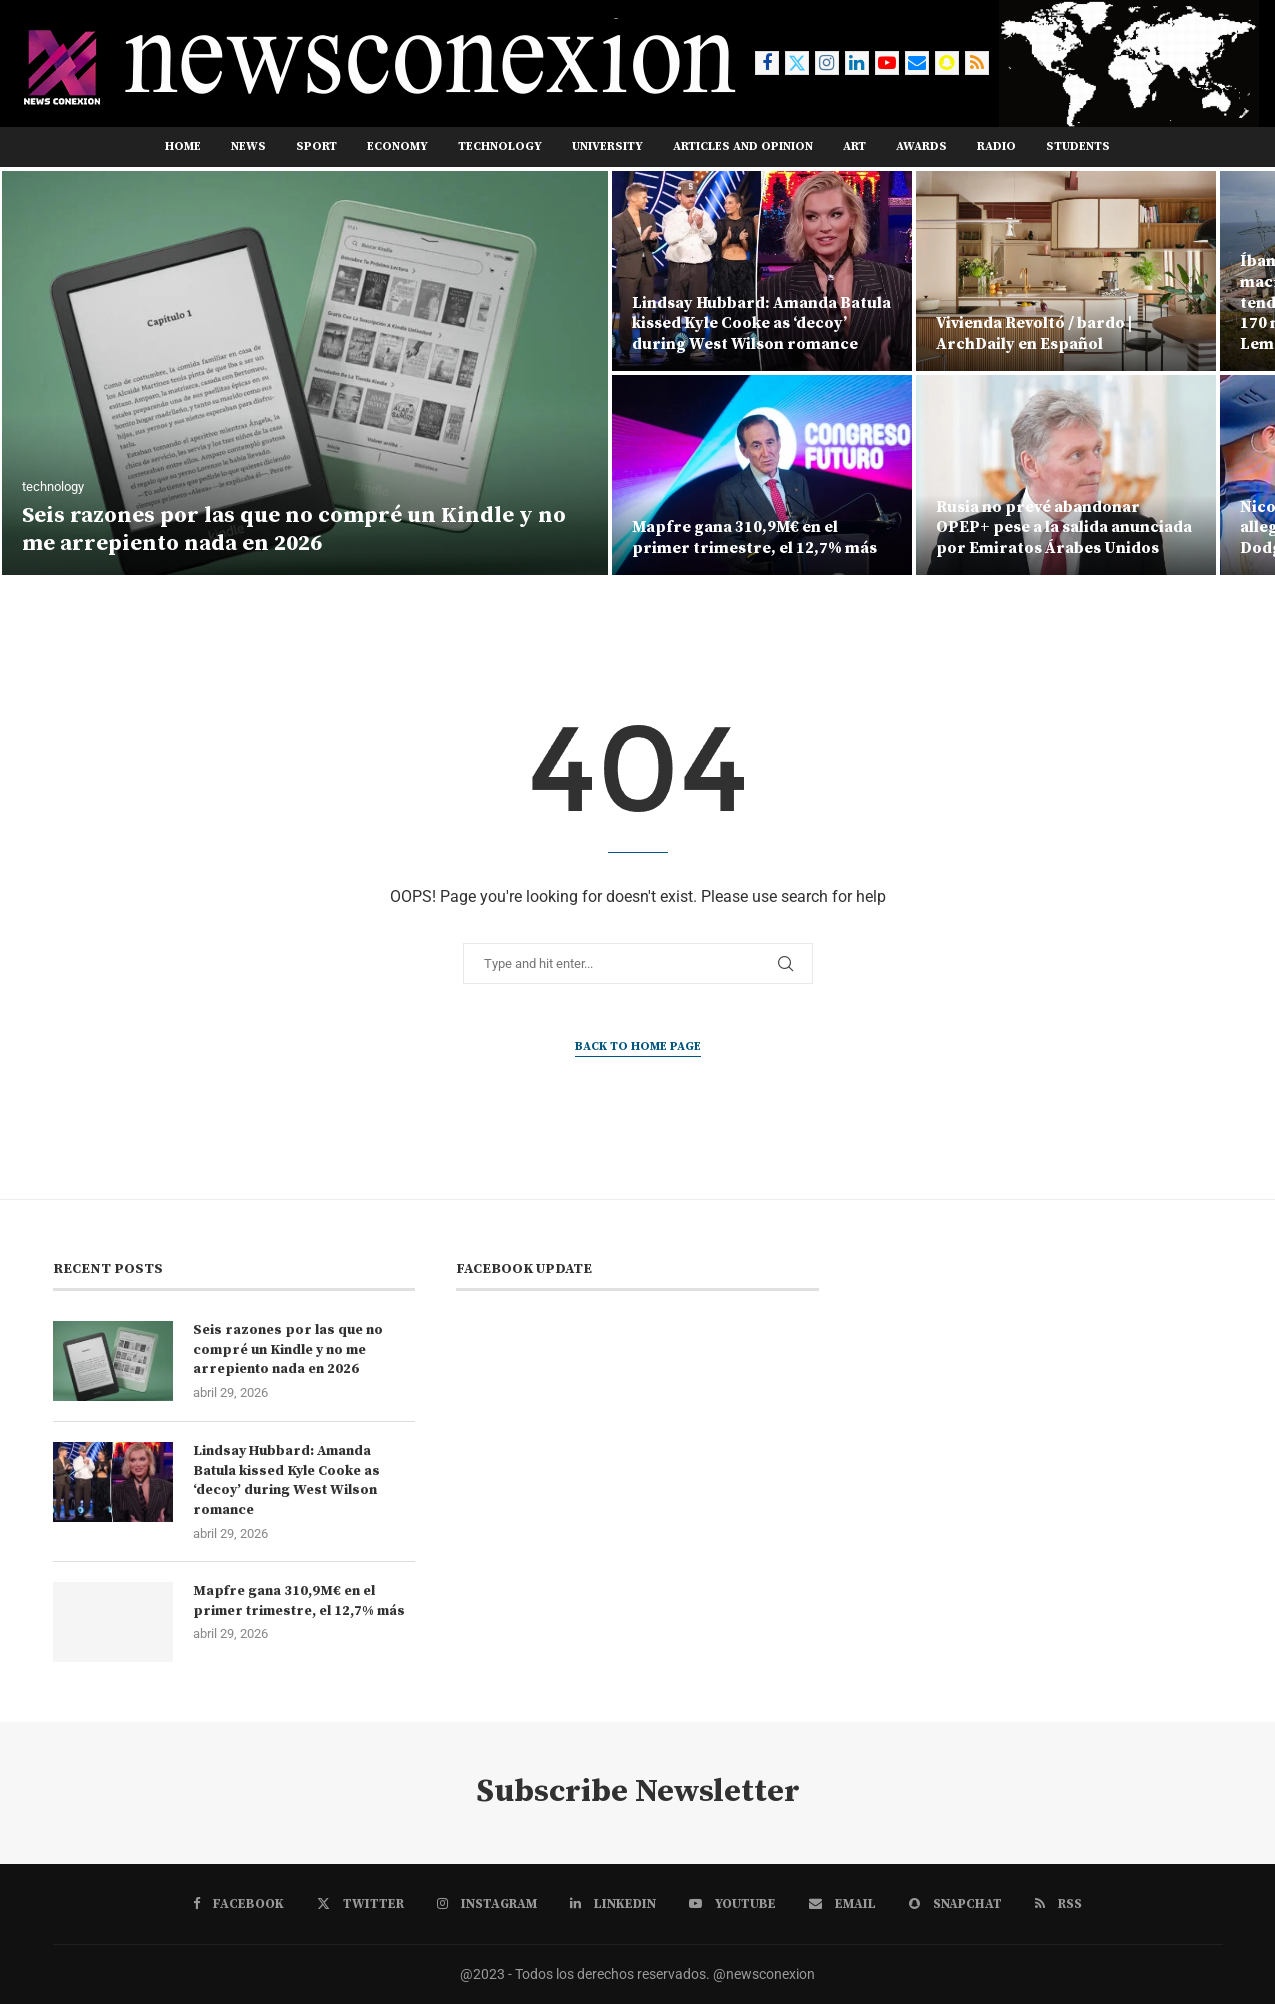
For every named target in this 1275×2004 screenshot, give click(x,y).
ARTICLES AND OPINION (743, 146)
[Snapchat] (947, 63)
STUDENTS (1078, 146)
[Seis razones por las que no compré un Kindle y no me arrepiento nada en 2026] (305, 373)
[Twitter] (797, 63)
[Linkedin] (857, 63)
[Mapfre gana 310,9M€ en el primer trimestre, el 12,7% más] (762, 475)
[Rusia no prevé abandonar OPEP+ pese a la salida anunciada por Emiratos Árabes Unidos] (1066, 475)
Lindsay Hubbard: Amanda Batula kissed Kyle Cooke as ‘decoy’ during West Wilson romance (761, 324)
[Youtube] (887, 63)
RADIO (996, 146)
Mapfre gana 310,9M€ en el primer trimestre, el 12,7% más (754, 537)
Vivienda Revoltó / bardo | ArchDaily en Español (1034, 333)
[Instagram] (827, 63)
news (248, 146)
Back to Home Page (638, 1046)
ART (854, 146)
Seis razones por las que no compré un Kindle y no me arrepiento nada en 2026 (294, 530)
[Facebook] (767, 63)
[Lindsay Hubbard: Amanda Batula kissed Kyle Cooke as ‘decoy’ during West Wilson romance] (762, 271)
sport (316, 146)
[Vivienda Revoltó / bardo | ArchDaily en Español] (1066, 271)
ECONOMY (397, 146)
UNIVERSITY (607, 146)
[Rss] (977, 63)
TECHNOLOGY (500, 146)
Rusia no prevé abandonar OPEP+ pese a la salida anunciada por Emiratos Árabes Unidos (1064, 528)
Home (183, 146)
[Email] (917, 63)
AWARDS (921, 146)
